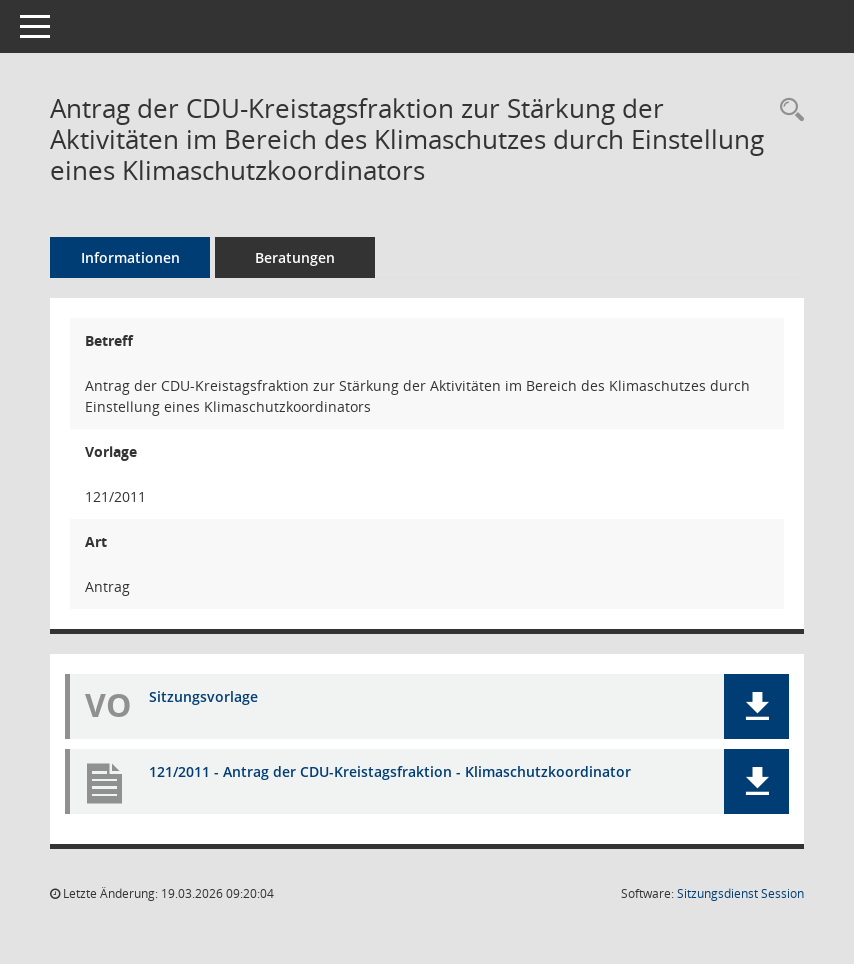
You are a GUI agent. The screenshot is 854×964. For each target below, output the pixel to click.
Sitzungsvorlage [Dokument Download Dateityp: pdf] (203, 696)
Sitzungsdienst (740, 893)
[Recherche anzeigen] (787, 110)
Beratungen (295, 257)
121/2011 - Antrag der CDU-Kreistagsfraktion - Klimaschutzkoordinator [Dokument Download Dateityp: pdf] (390, 771)
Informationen (130, 257)
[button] (756, 706)
